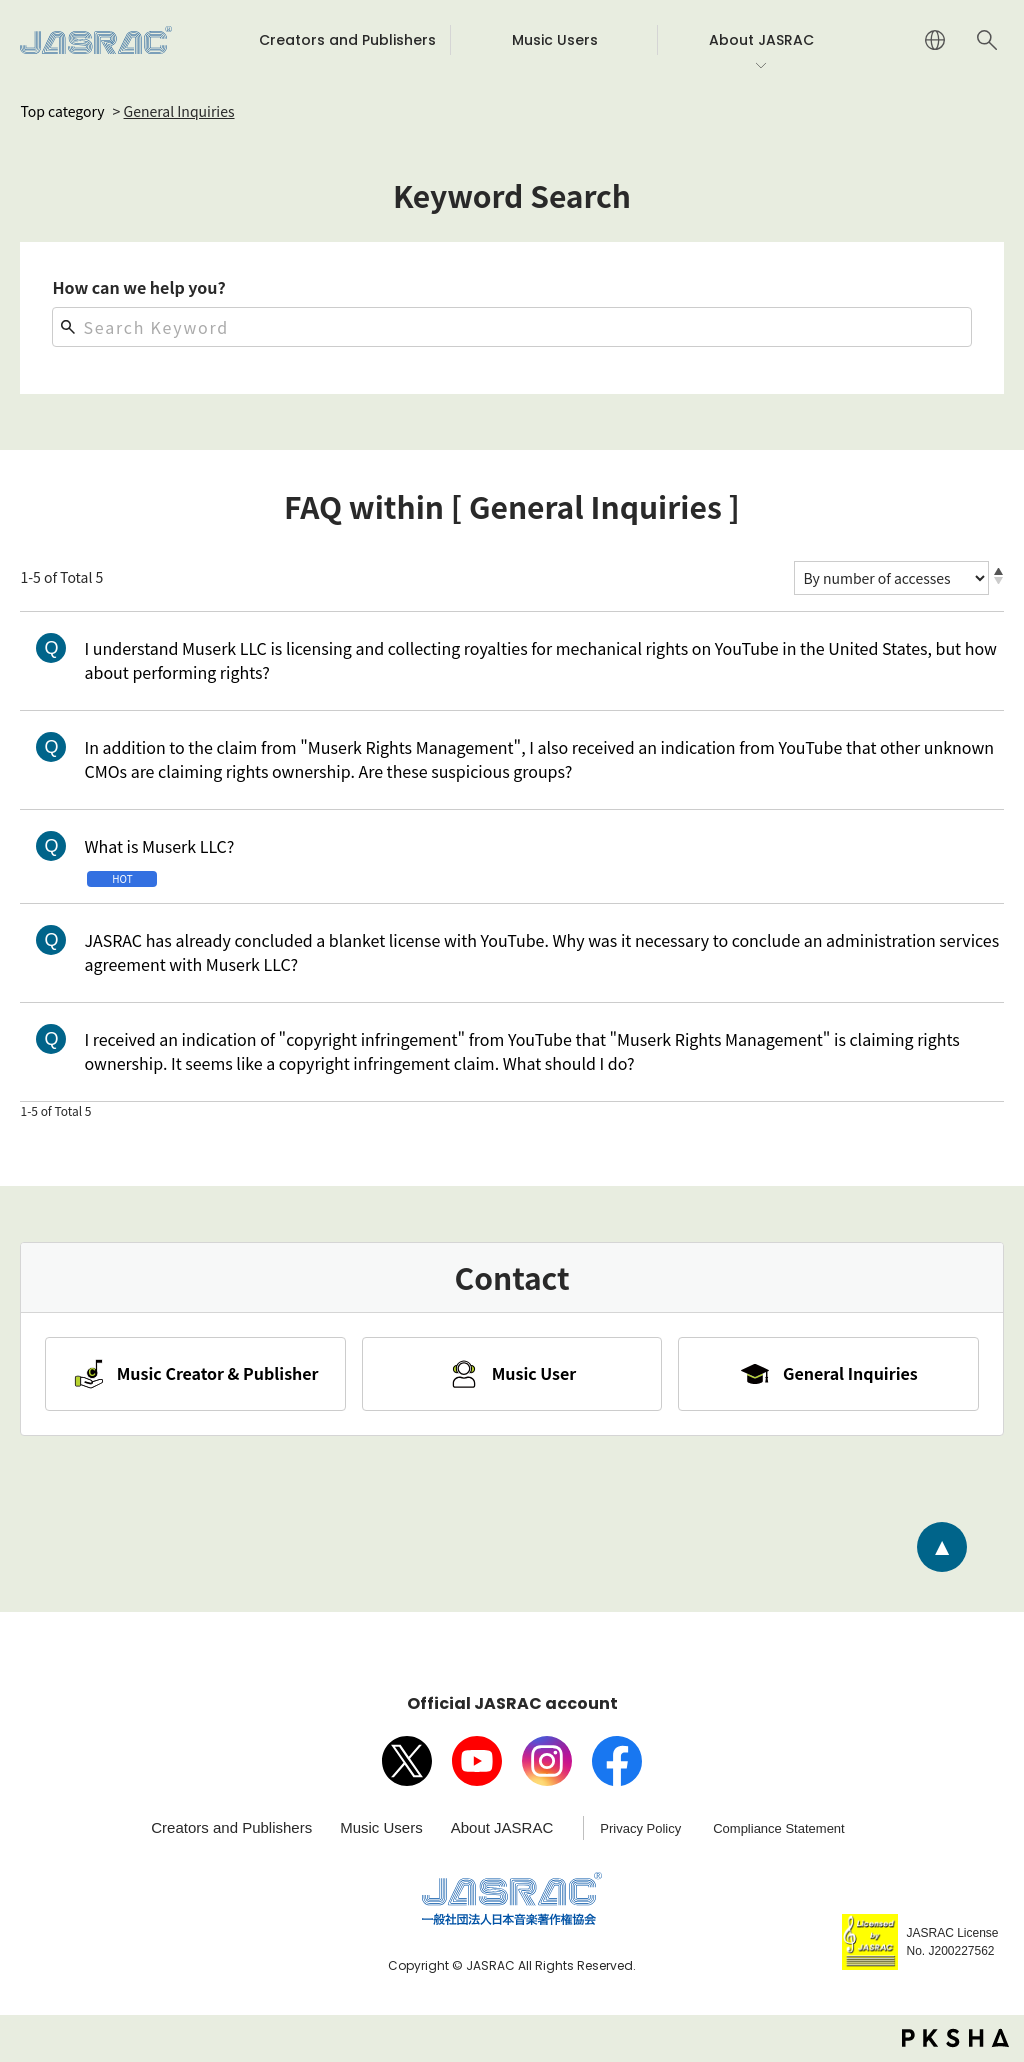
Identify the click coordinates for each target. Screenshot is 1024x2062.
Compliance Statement (779, 1828)
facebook (617, 1761)
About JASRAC (502, 1828)
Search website (987, 40)
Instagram (547, 1761)
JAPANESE (935, 40)
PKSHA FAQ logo (955, 2039)
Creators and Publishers (231, 1828)
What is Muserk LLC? (159, 846)
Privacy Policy (640, 1828)
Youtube (477, 1761)
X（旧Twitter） (407, 1761)
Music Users (381, 1828)
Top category (62, 111)
